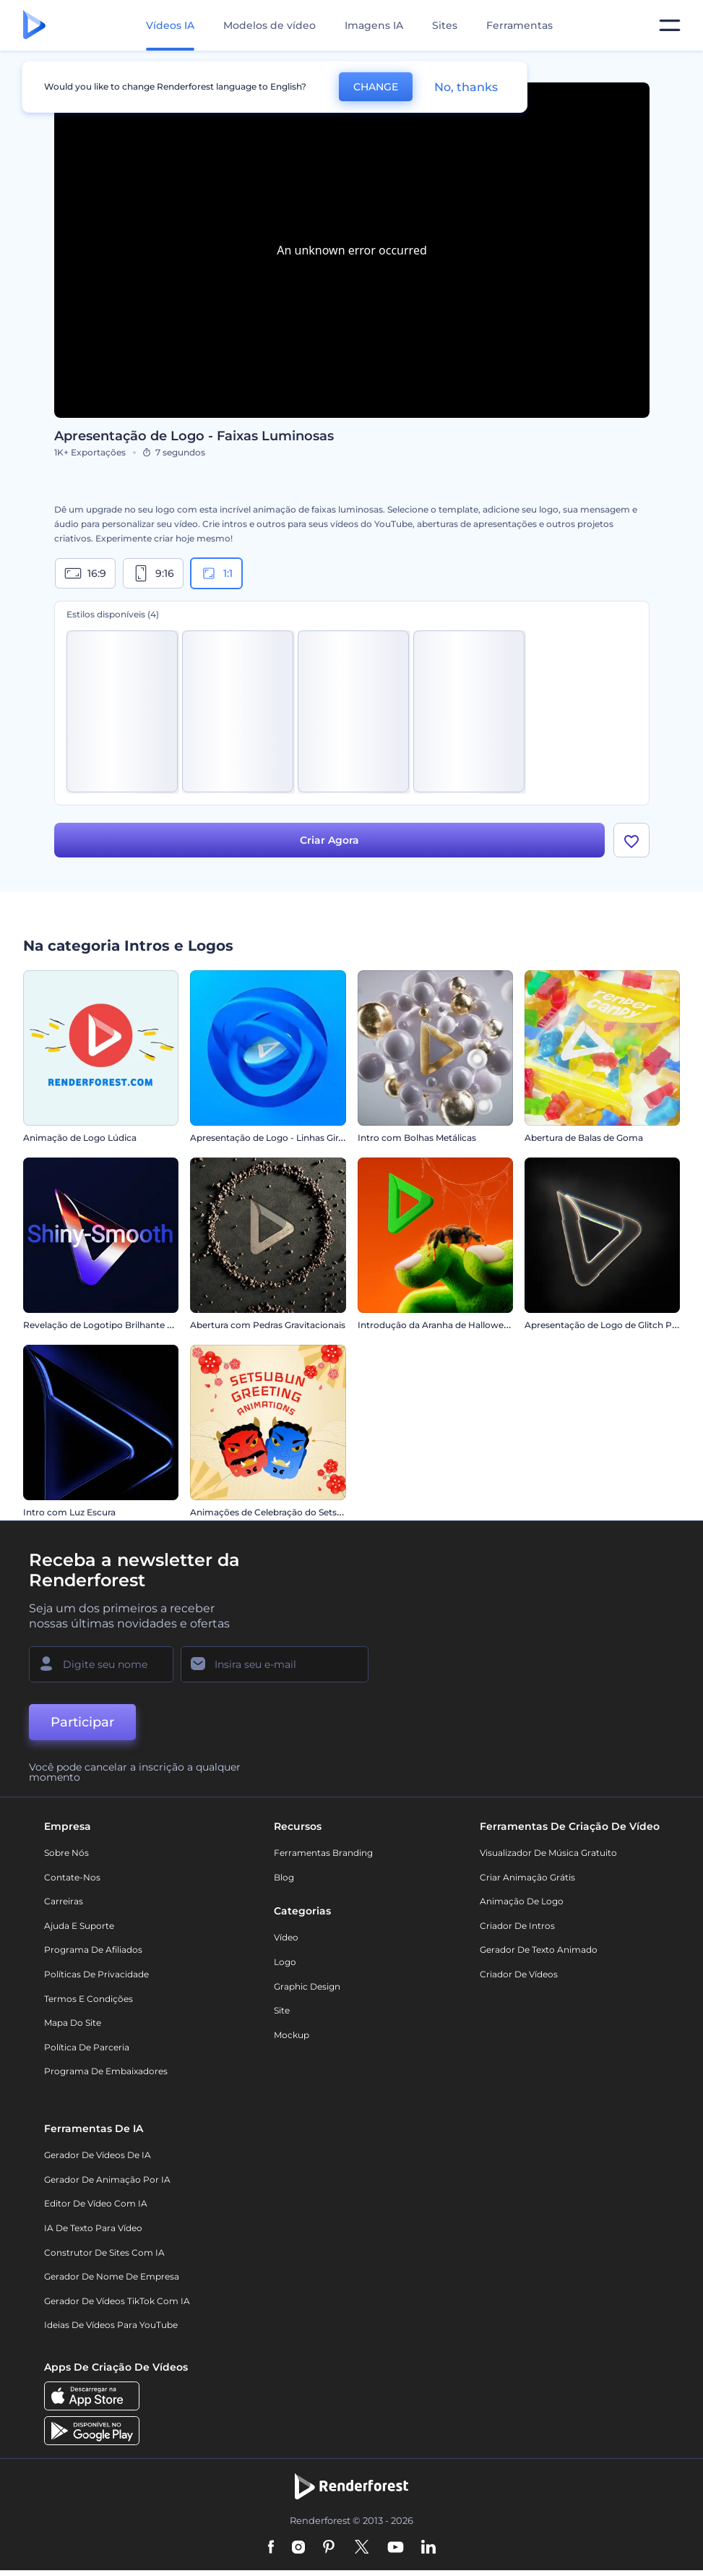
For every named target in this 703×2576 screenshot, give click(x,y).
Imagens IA (374, 25)
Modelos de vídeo (269, 25)
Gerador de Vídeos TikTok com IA (117, 2300)
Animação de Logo (522, 1901)
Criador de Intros (517, 1925)
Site (282, 2010)
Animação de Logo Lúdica (80, 1137)
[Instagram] (298, 2548)
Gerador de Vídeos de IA (97, 2154)
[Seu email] (274, 1664)
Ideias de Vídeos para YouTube (111, 2324)
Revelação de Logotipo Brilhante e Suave (111, 1324)
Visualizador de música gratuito (548, 1852)
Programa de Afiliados (93, 1950)
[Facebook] (271, 2548)
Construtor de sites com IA (104, 2252)
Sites (444, 25)
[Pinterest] (329, 2548)
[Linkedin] (428, 2548)
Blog (284, 1877)
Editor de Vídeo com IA (95, 2203)
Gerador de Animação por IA (107, 2179)
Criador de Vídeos (519, 1974)
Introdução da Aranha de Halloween (436, 1324)
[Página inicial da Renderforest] (34, 25)
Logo (285, 1961)
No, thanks (466, 87)
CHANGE (375, 86)
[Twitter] (361, 2548)
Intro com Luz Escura (69, 1512)
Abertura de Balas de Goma (584, 1137)
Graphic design (307, 1986)
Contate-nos (72, 1877)
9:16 (153, 573)
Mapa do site (72, 2022)
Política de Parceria (86, 2047)
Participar (82, 1722)
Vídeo (286, 1938)
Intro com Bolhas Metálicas (417, 1137)
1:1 (216, 573)
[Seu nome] (101, 1664)
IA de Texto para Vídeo (93, 2227)
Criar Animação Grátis (527, 1877)
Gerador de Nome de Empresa (111, 2276)
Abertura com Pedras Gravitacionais (267, 1324)
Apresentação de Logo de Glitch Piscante (614, 1324)
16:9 (85, 573)
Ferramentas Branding (323, 1852)
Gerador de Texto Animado (539, 1950)
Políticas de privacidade (96, 1974)
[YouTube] (395, 2548)
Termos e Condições (88, 1998)
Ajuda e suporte (79, 1925)
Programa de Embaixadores (106, 2071)
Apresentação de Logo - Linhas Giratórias (279, 1137)
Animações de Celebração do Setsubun (275, 1512)
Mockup (291, 2034)
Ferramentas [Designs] (519, 25)
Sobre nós (66, 1852)
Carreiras (63, 1901)
